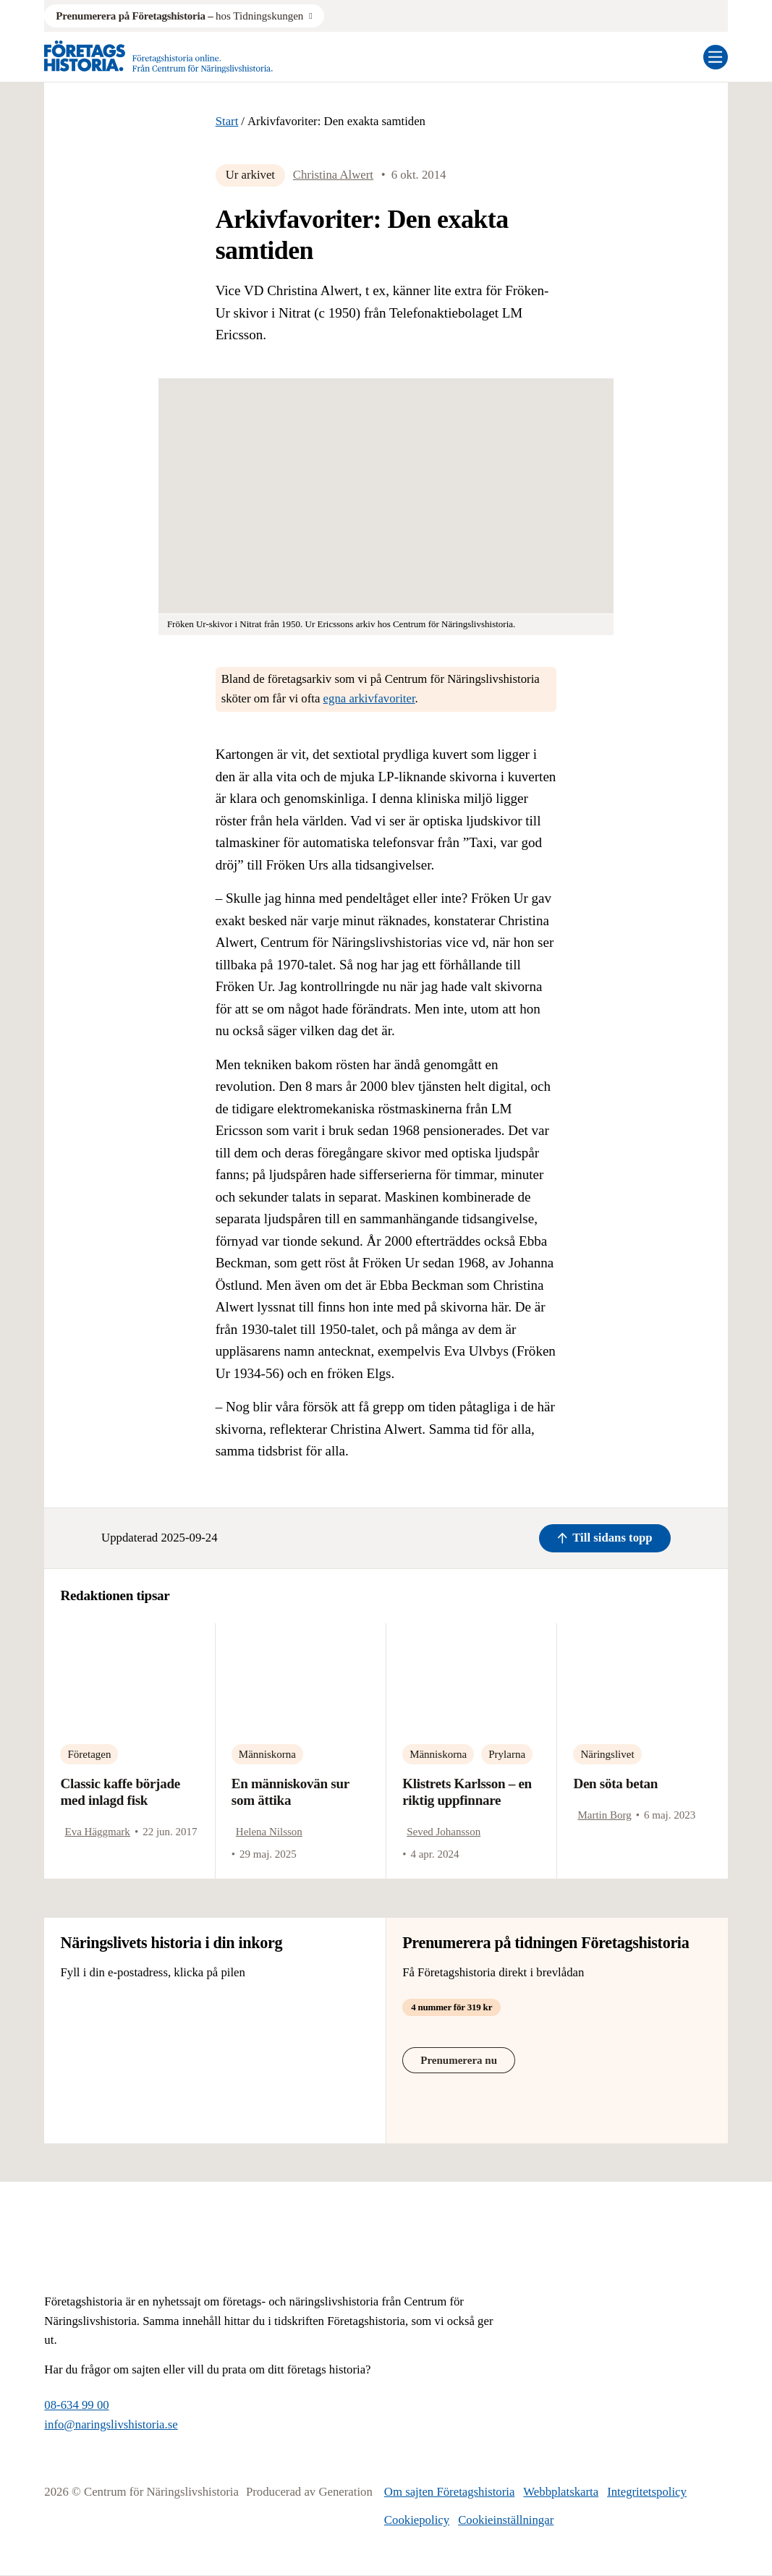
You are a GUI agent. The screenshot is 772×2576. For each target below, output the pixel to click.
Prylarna (506, 1754)
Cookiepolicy (416, 2520)
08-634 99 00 (76, 2405)
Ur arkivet (250, 175)
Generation (345, 2492)
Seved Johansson (443, 1831)
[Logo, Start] (158, 57)
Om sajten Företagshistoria (449, 2492)
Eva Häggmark (97, 1831)
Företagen (89, 1754)
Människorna (267, 1754)
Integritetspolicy (647, 2492)
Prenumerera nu (458, 2060)
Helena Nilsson (269, 1831)
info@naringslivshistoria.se (110, 2424)
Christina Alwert (333, 175)
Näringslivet (607, 1754)
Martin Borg (604, 1815)
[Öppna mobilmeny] (715, 57)
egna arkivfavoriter (369, 698)
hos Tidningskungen (179, 16)
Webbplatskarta (560, 2492)
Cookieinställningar (505, 2520)
